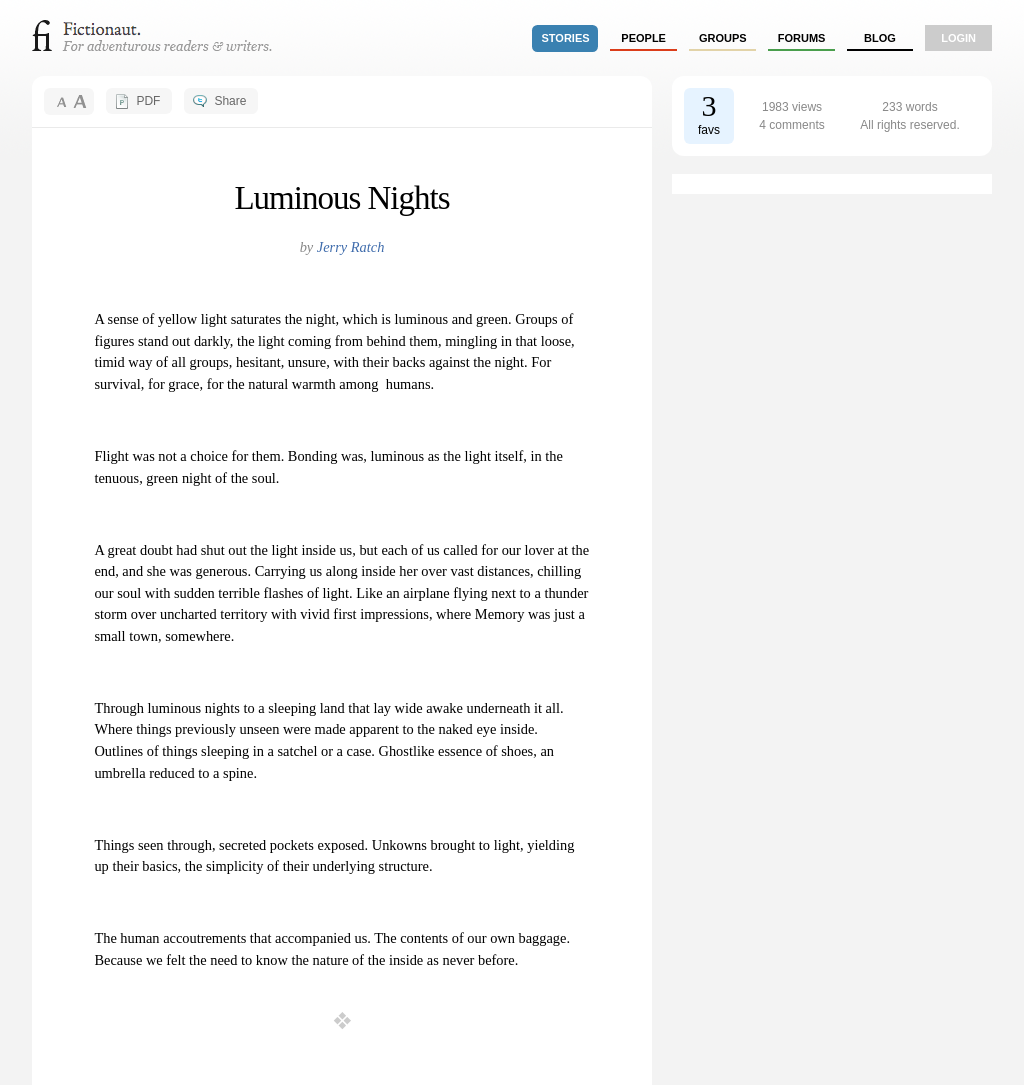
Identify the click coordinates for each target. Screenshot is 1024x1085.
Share (230, 101)
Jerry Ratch (351, 247)
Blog (880, 38)
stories (566, 38)
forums (802, 38)
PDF (148, 101)
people (643, 38)
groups (723, 38)
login (958, 38)
